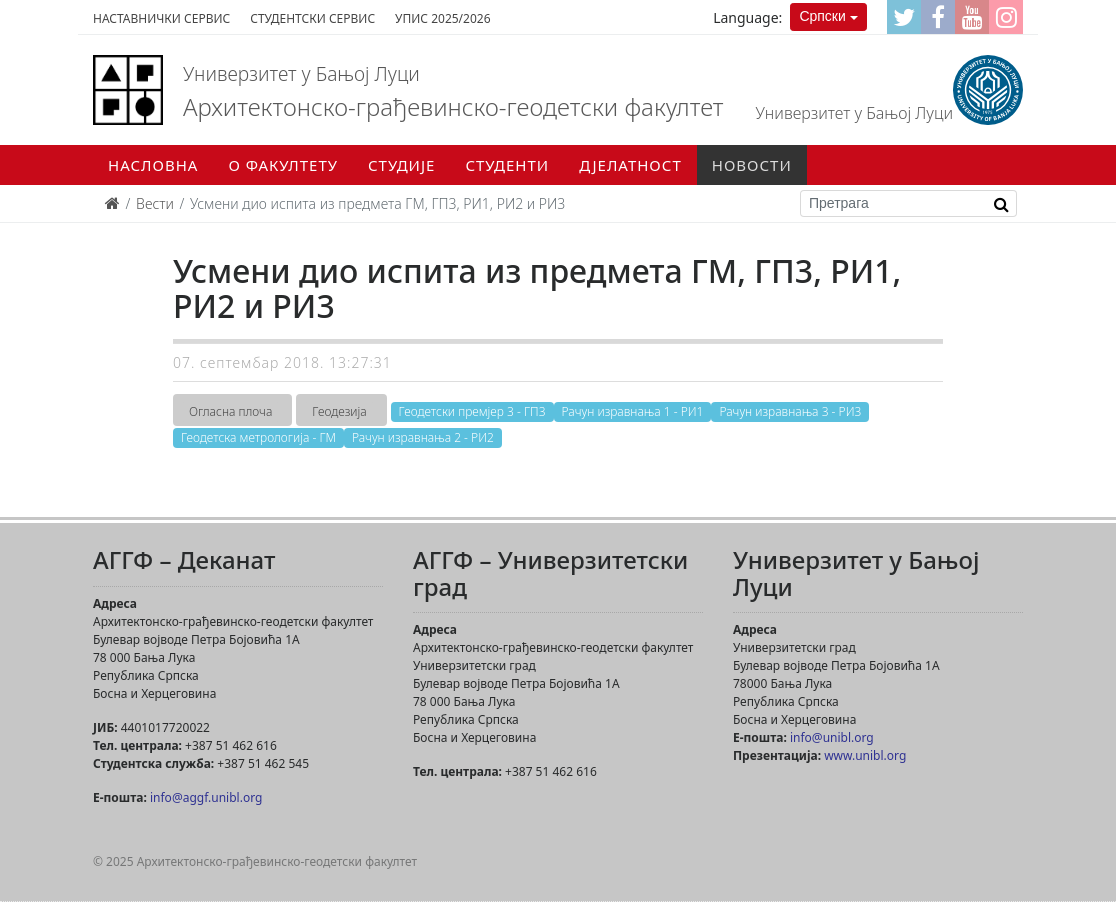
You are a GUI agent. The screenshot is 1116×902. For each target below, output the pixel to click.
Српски (822, 16)
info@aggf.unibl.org (206, 797)
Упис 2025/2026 (442, 18)
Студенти (507, 165)
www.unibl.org (865, 755)
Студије (401, 165)
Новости (752, 165)
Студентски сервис (312, 18)
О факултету (283, 165)
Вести (155, 203)
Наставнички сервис (161, 18)
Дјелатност (630, 165)
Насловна (153, 165)
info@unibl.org (832, 737)
